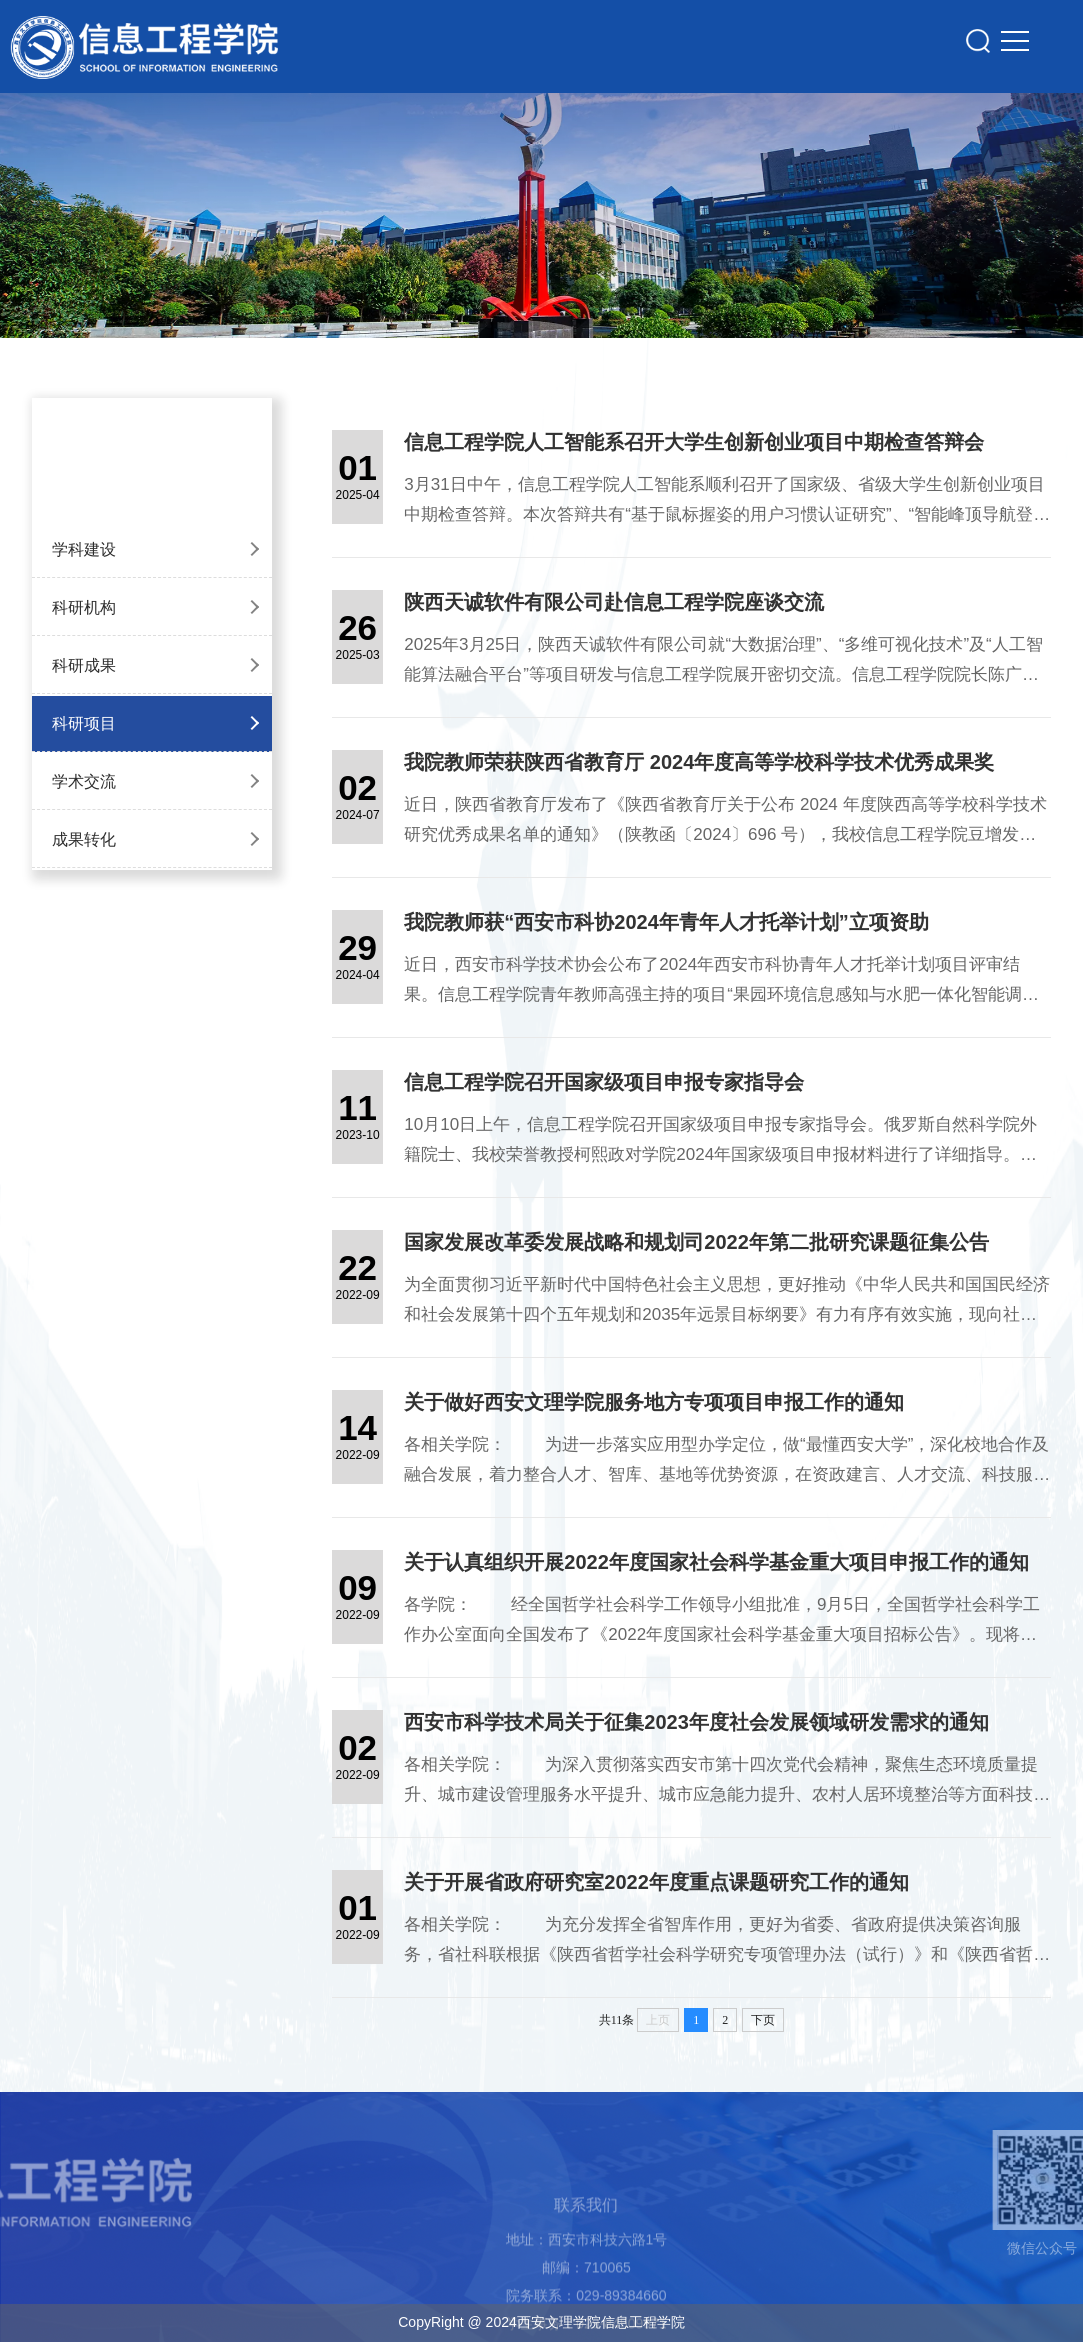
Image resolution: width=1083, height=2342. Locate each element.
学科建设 (84, 549)
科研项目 (84, 723)
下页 (763, 2020)
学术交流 (84, 781)
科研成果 (84, 665)
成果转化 (84, 839)
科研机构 (84, 607)
